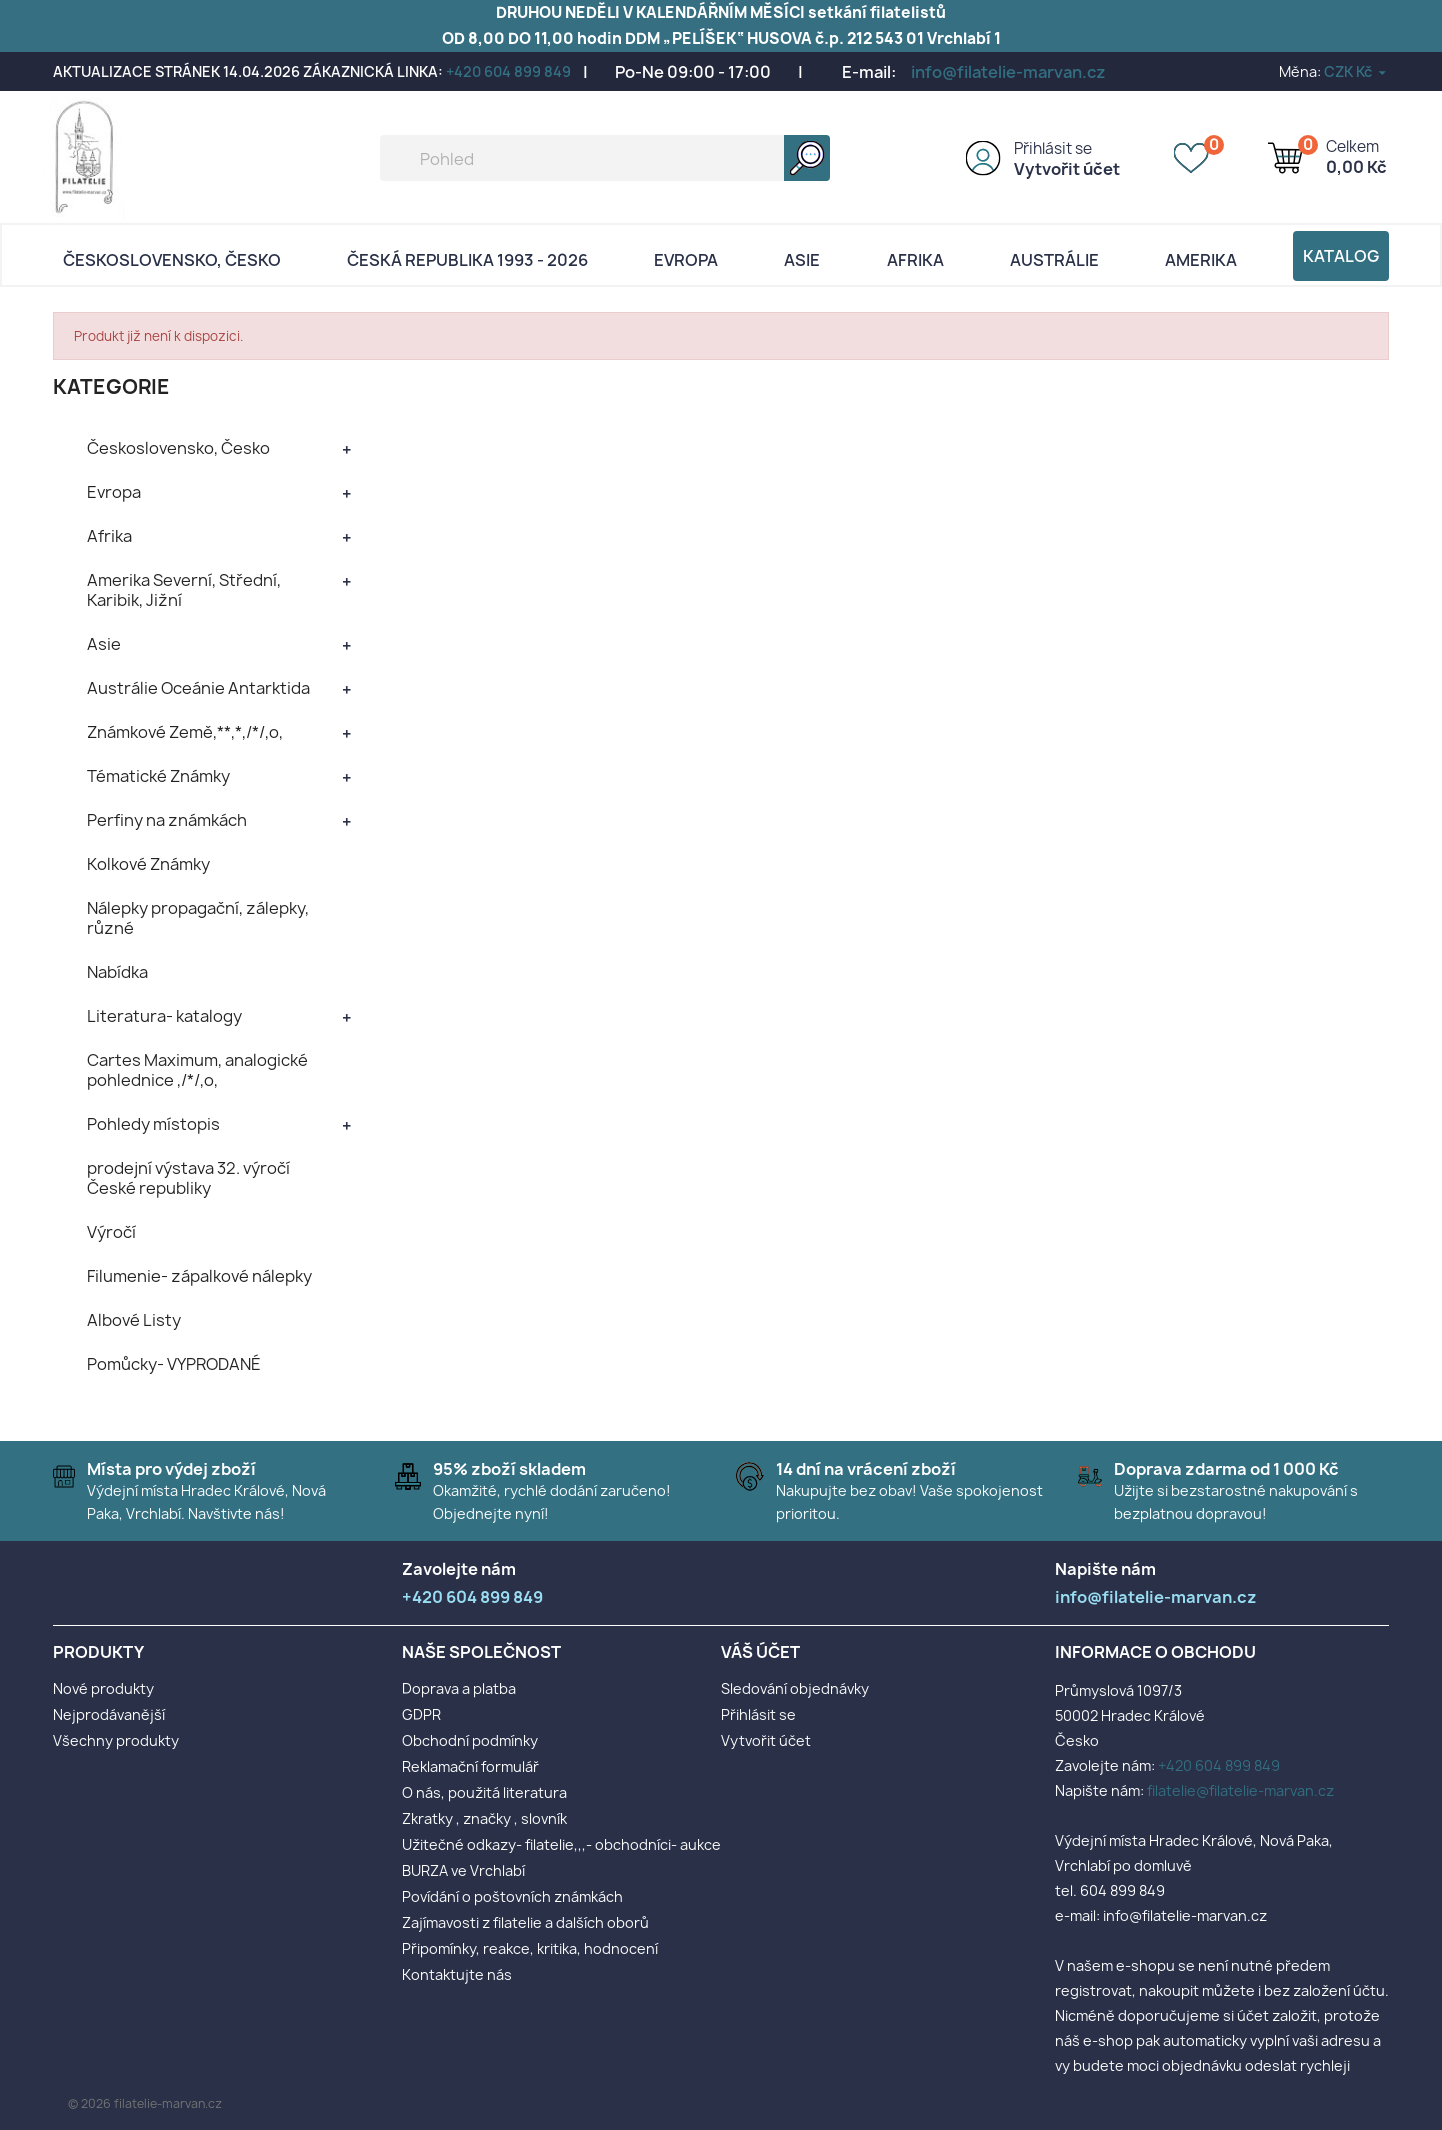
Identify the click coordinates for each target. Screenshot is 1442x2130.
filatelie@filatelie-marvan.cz (1240, 1790)
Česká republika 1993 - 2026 (467, 260)
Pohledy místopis (153, 1124)
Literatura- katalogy (164, 1016)
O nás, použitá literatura (484, 1792)
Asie (802, 260)
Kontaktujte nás (457, 1974)
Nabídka (117, 972)
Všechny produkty (116, 1740)
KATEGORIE (111, 386)
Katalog (1341, 256)
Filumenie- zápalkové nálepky (199, 1276)
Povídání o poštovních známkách (512, 1896)
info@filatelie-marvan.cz (1008, 72)
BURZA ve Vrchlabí (463, 1870)
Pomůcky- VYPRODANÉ (174, 1364)
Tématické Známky (158, 776)
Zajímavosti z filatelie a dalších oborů (525, 1922)
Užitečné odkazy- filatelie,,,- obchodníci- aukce (561, 1844)
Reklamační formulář (470, 1766)
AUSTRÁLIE (1054, 260)
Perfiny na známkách (167, 820)
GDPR (421, 1714)
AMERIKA (1201, 260)
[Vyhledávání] (605, 158)
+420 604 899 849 (508, 71)
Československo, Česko (172, 260)
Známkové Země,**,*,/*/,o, (185, 732)
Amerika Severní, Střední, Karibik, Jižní (184, 590)
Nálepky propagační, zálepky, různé (198, 918)
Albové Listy (134, 1320)
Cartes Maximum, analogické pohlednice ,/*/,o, (197, 1070)
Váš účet (760, 1652)
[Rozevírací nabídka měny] (1356, 71)
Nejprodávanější (109, 1714)
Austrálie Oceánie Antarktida (198, 688)
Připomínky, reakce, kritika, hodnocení (530, 1948)
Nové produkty (103, 1688)
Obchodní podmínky (470, 1740)
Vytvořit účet (1067, 169)
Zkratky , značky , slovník (484, 1818)
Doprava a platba (459, 1688)
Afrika (915, 260)
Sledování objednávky (795, 1688)
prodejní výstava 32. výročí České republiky (188, 1178)
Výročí (111, 1232)
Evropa (686, 260)
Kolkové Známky (148, 864)
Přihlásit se (1053, 148)
